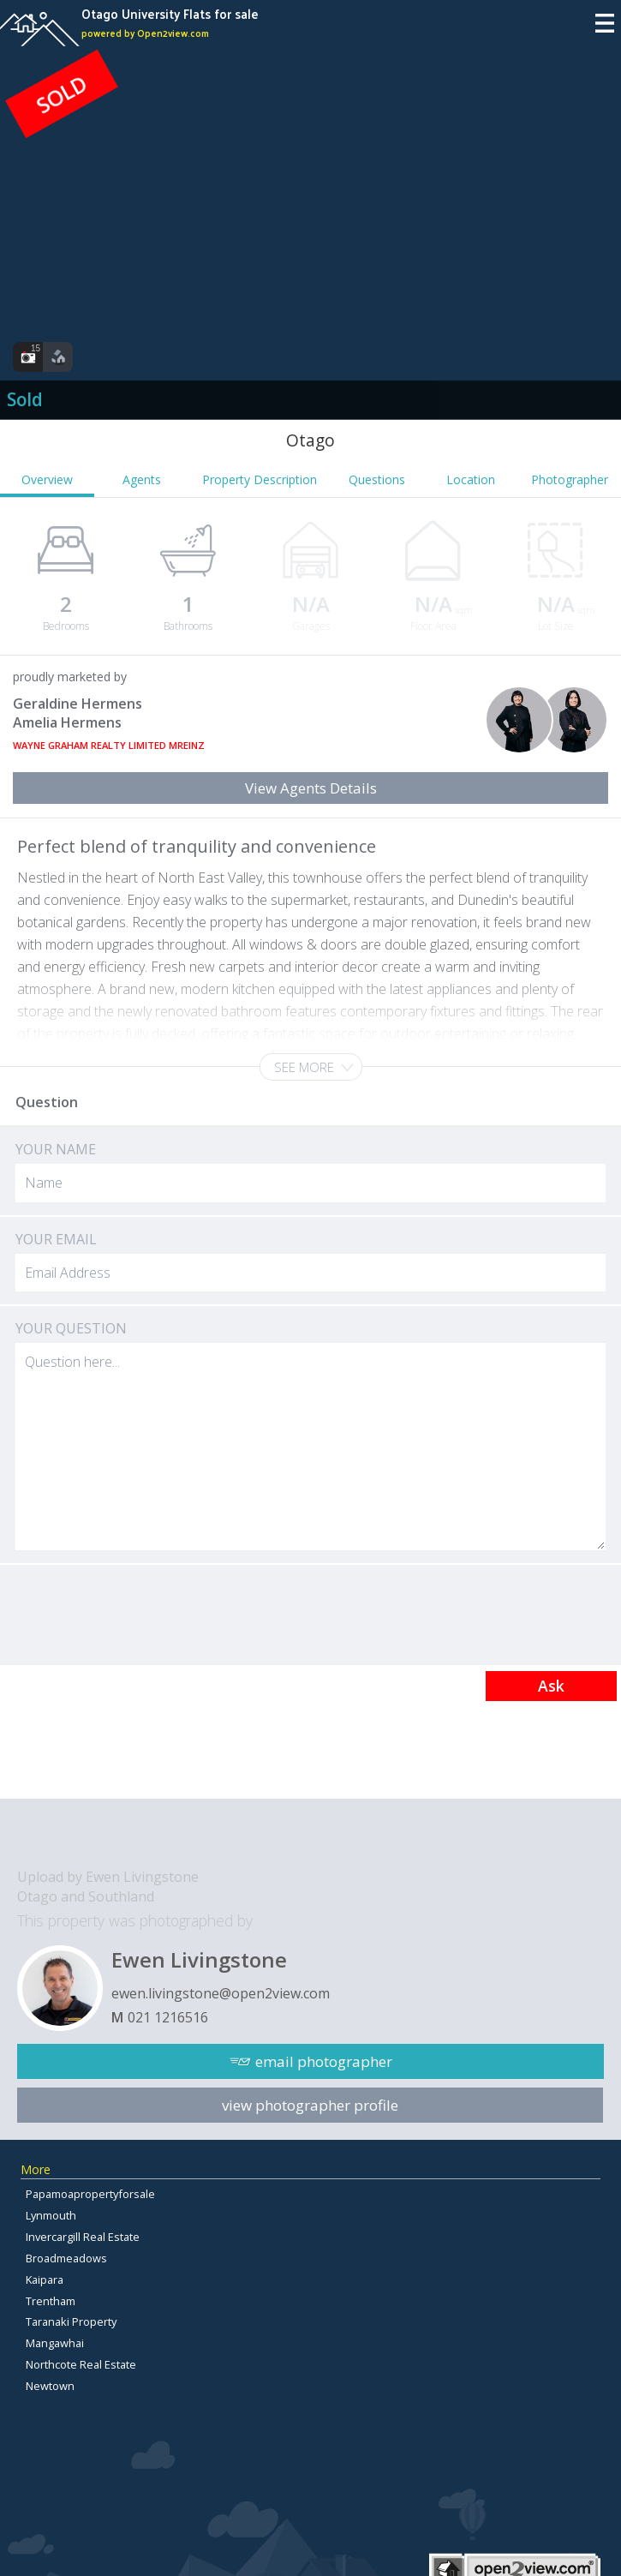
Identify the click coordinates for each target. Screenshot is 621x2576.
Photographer (569, 479)
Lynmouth (51, 2215)
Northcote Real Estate (81, 2364)
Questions (377, 479)
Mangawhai (55, 2343)
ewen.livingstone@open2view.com (220, 1993)
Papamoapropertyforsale (90, 2194)
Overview (47, 479)
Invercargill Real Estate (83, 2236)
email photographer (323, 2061)
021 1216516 (168, 2017)
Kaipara (44, 2279)
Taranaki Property (71, 2321)
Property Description (259, 479)
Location (470, 479)
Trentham (50, 2301)
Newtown (50, 2385)
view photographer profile (310, 2105)
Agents (141, 479)
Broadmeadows (66, 2258)
